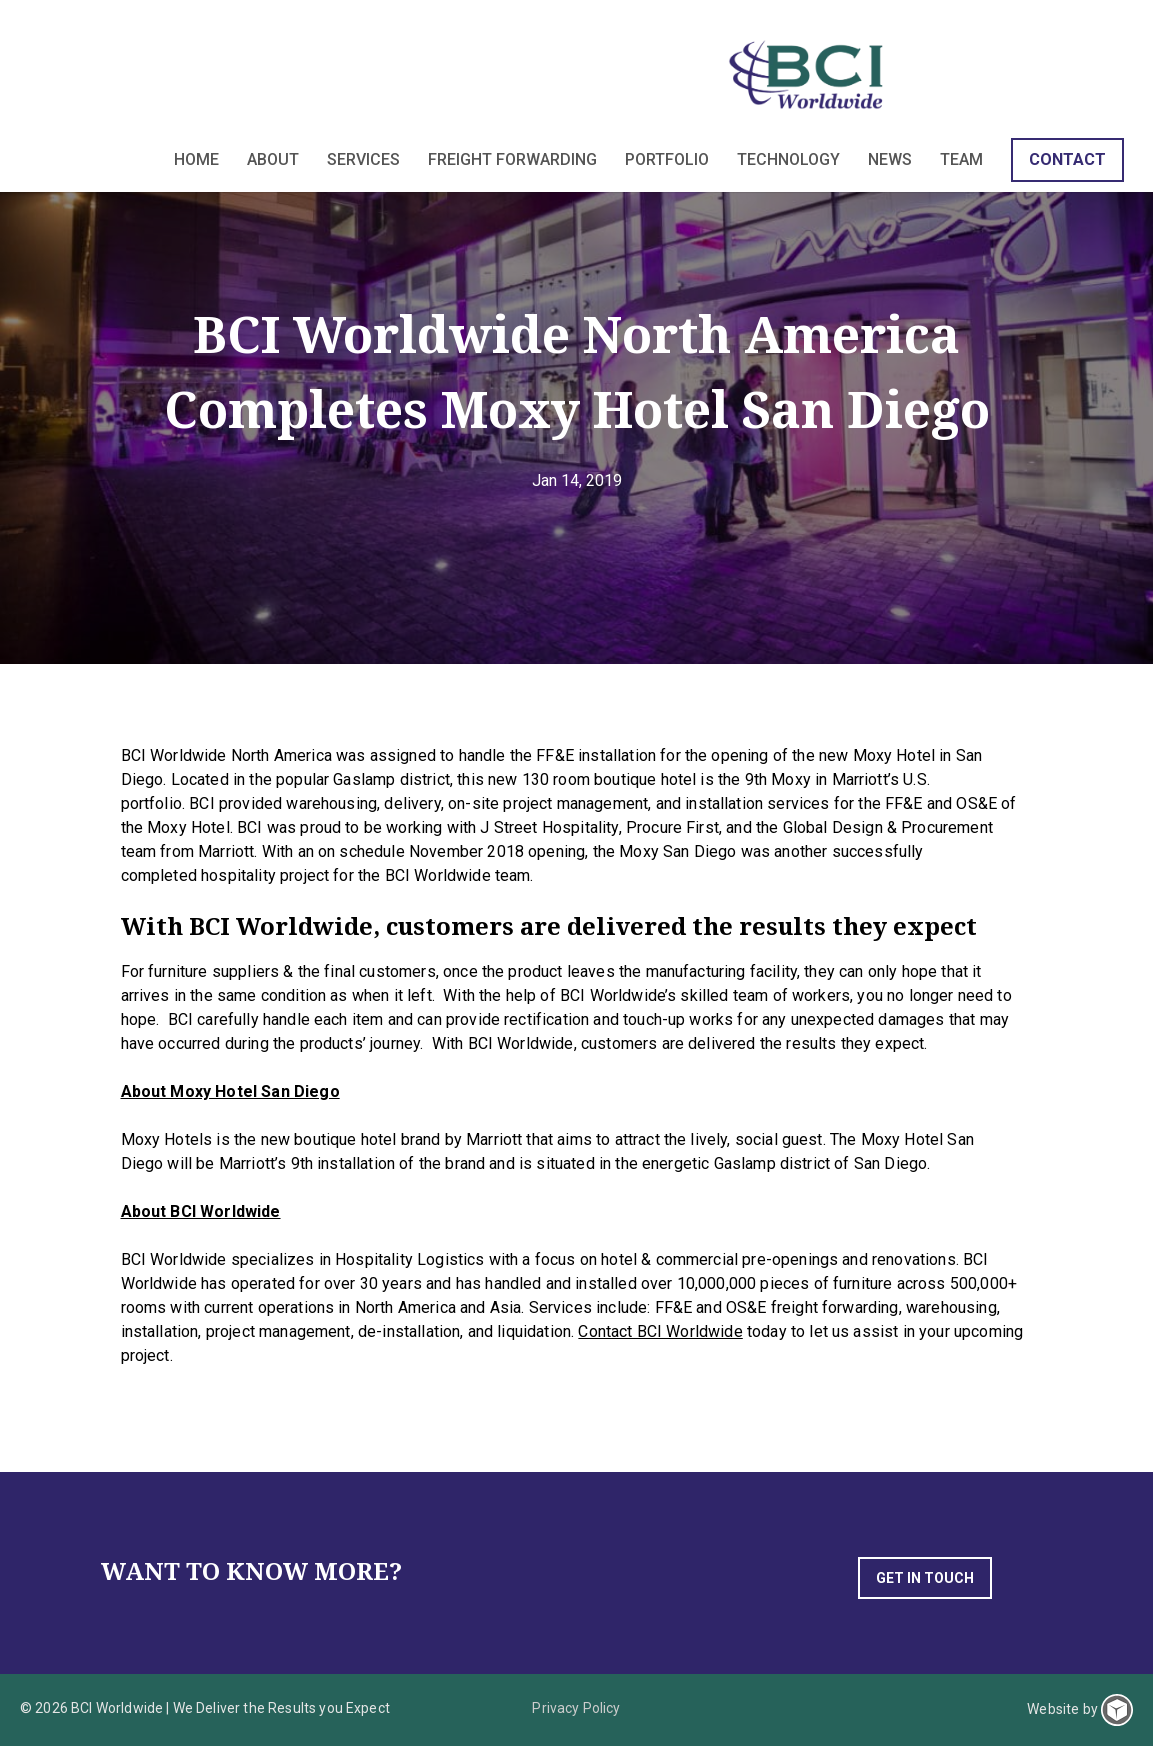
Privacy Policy (576, 1708)
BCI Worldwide (808, 74)
